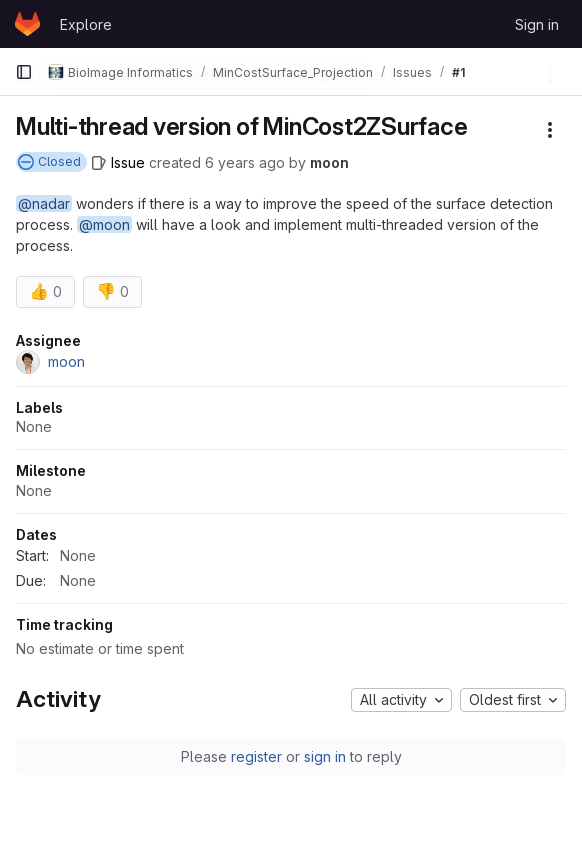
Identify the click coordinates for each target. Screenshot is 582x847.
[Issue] (118, 162)
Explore (86, 24)
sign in (325, 756)
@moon (104, 224)
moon (329, 162)
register (256, 756)
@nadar (44, 203)
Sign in (537, 24)
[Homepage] (27, 24)
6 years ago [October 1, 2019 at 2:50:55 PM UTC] (245, 162)
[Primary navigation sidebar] (24, 72)
